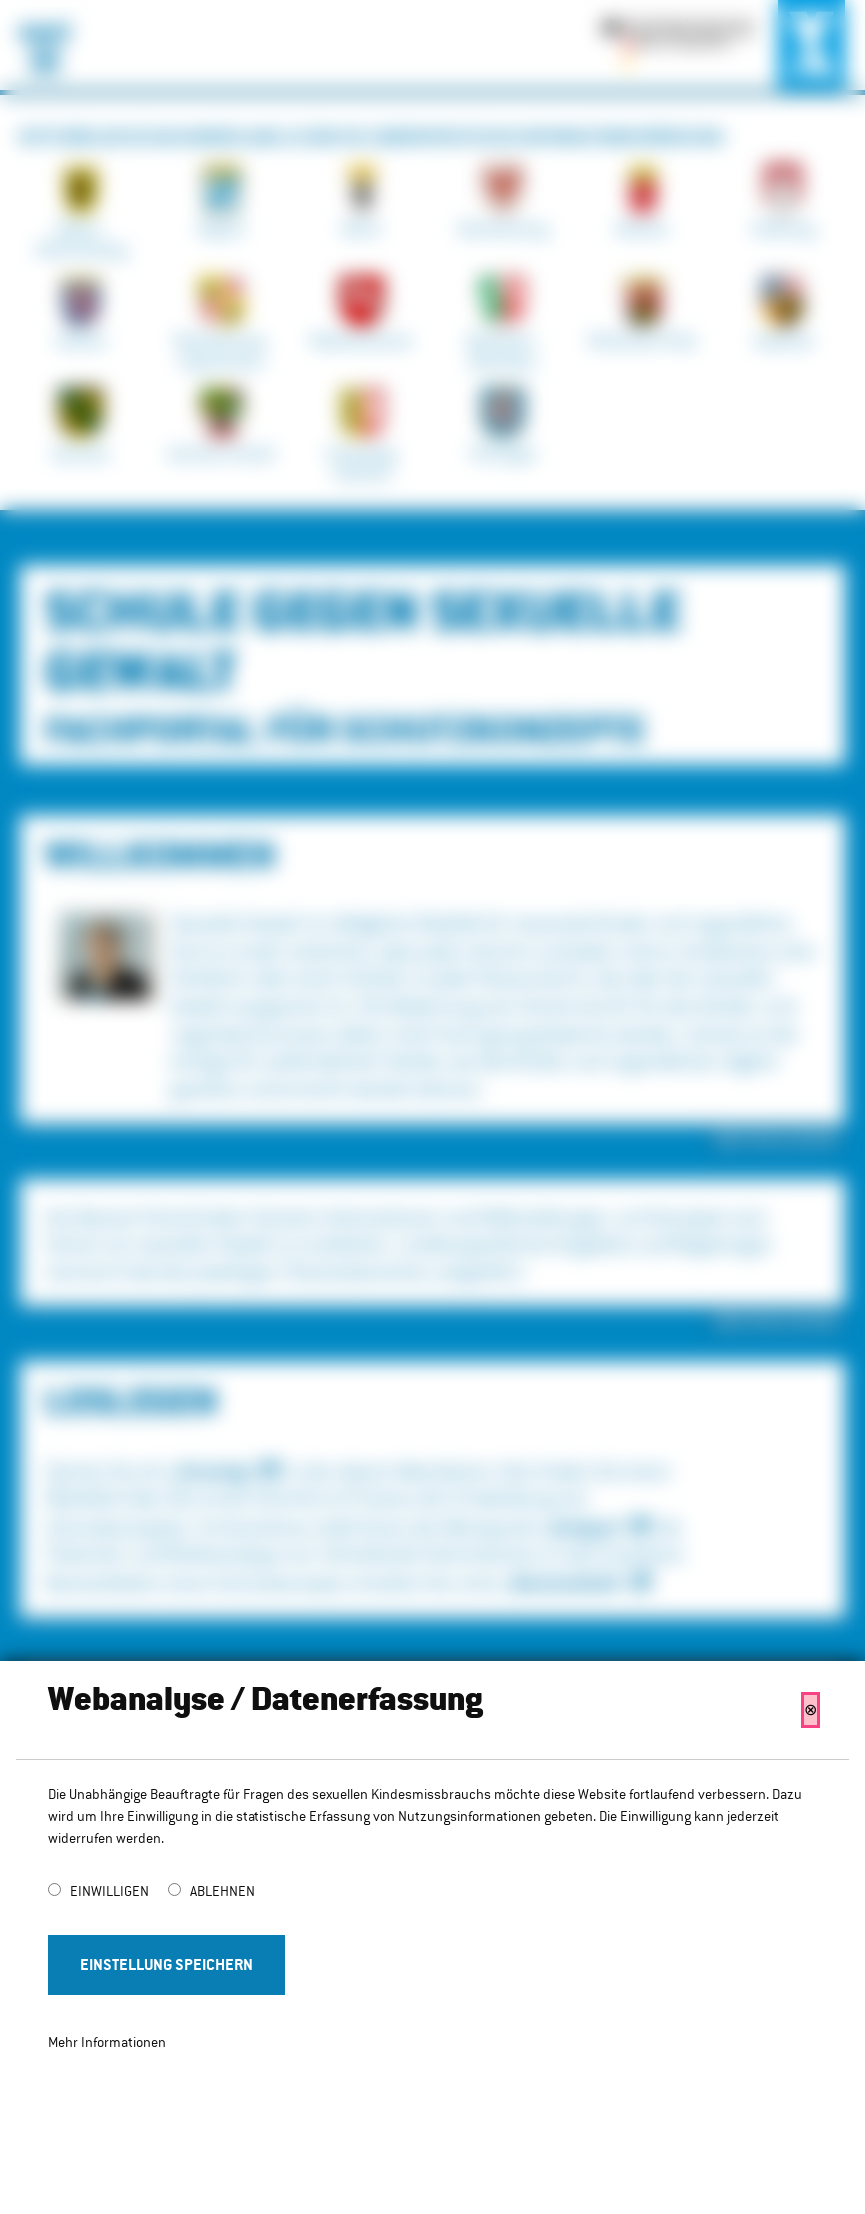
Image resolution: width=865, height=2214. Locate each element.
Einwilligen (111, 1891)
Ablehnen (222, 1891)
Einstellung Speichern (166, 1964)
